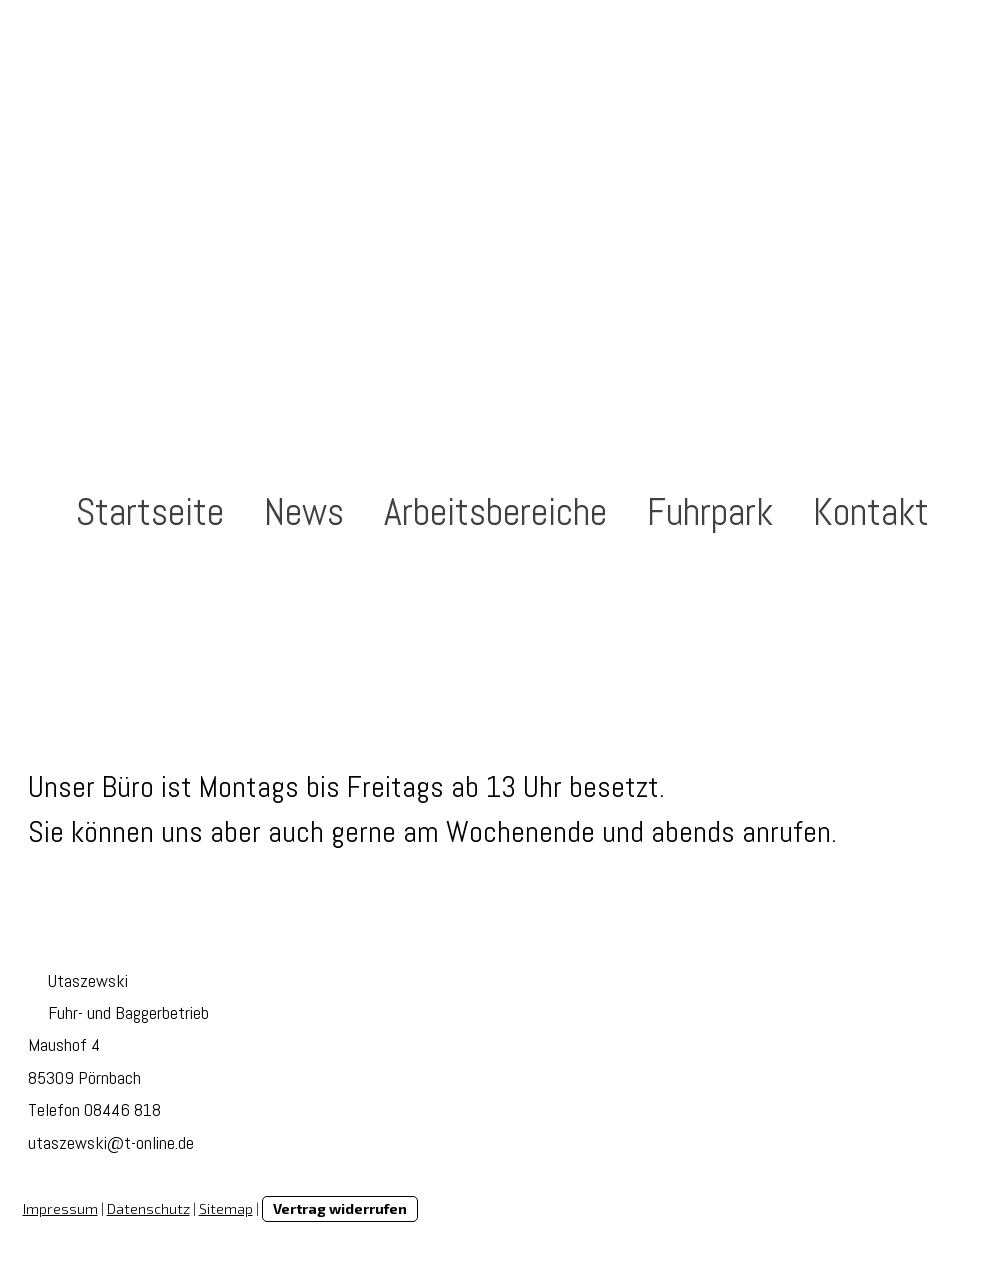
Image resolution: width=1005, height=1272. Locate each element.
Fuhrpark (710, 512)
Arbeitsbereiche (495, 512)
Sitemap (226, 1208)
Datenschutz (148, 1208)
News (304, 512)
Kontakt (871, 512)
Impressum (60, 1208)
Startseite (150, 512)
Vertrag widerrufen (340, 1208)
